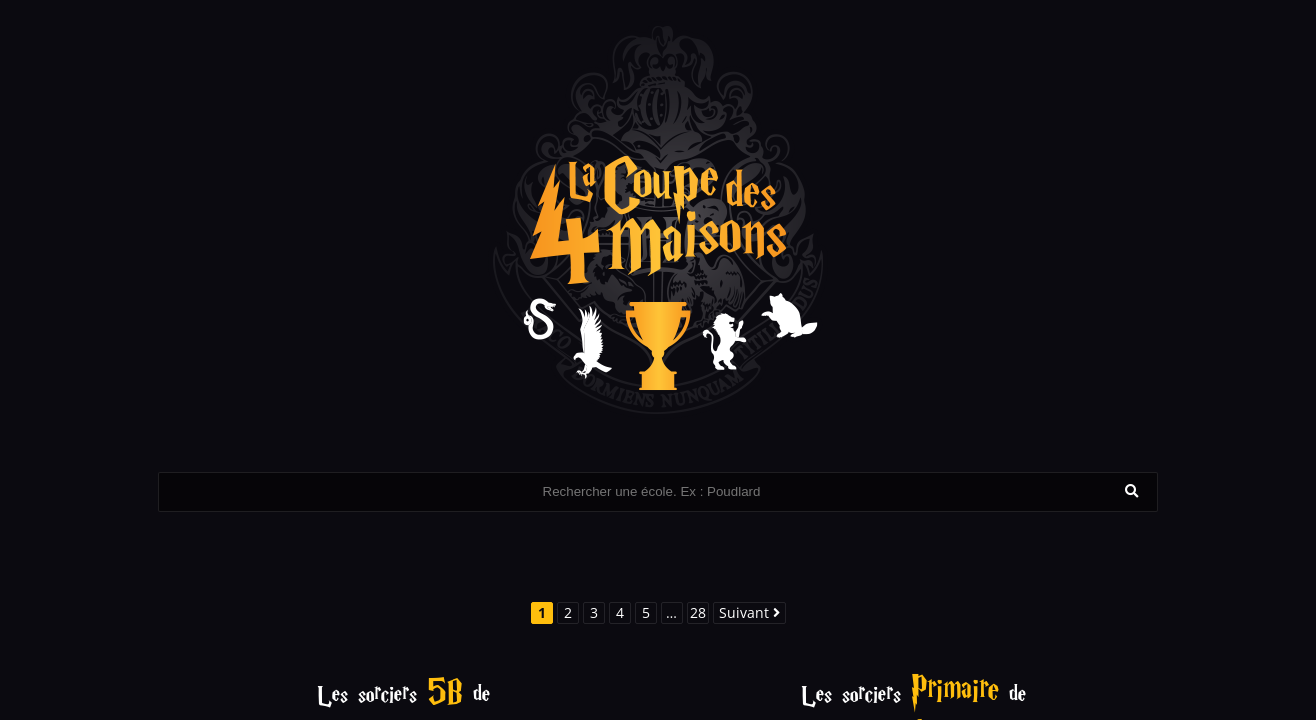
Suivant (749, 612)
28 (698, 612)
